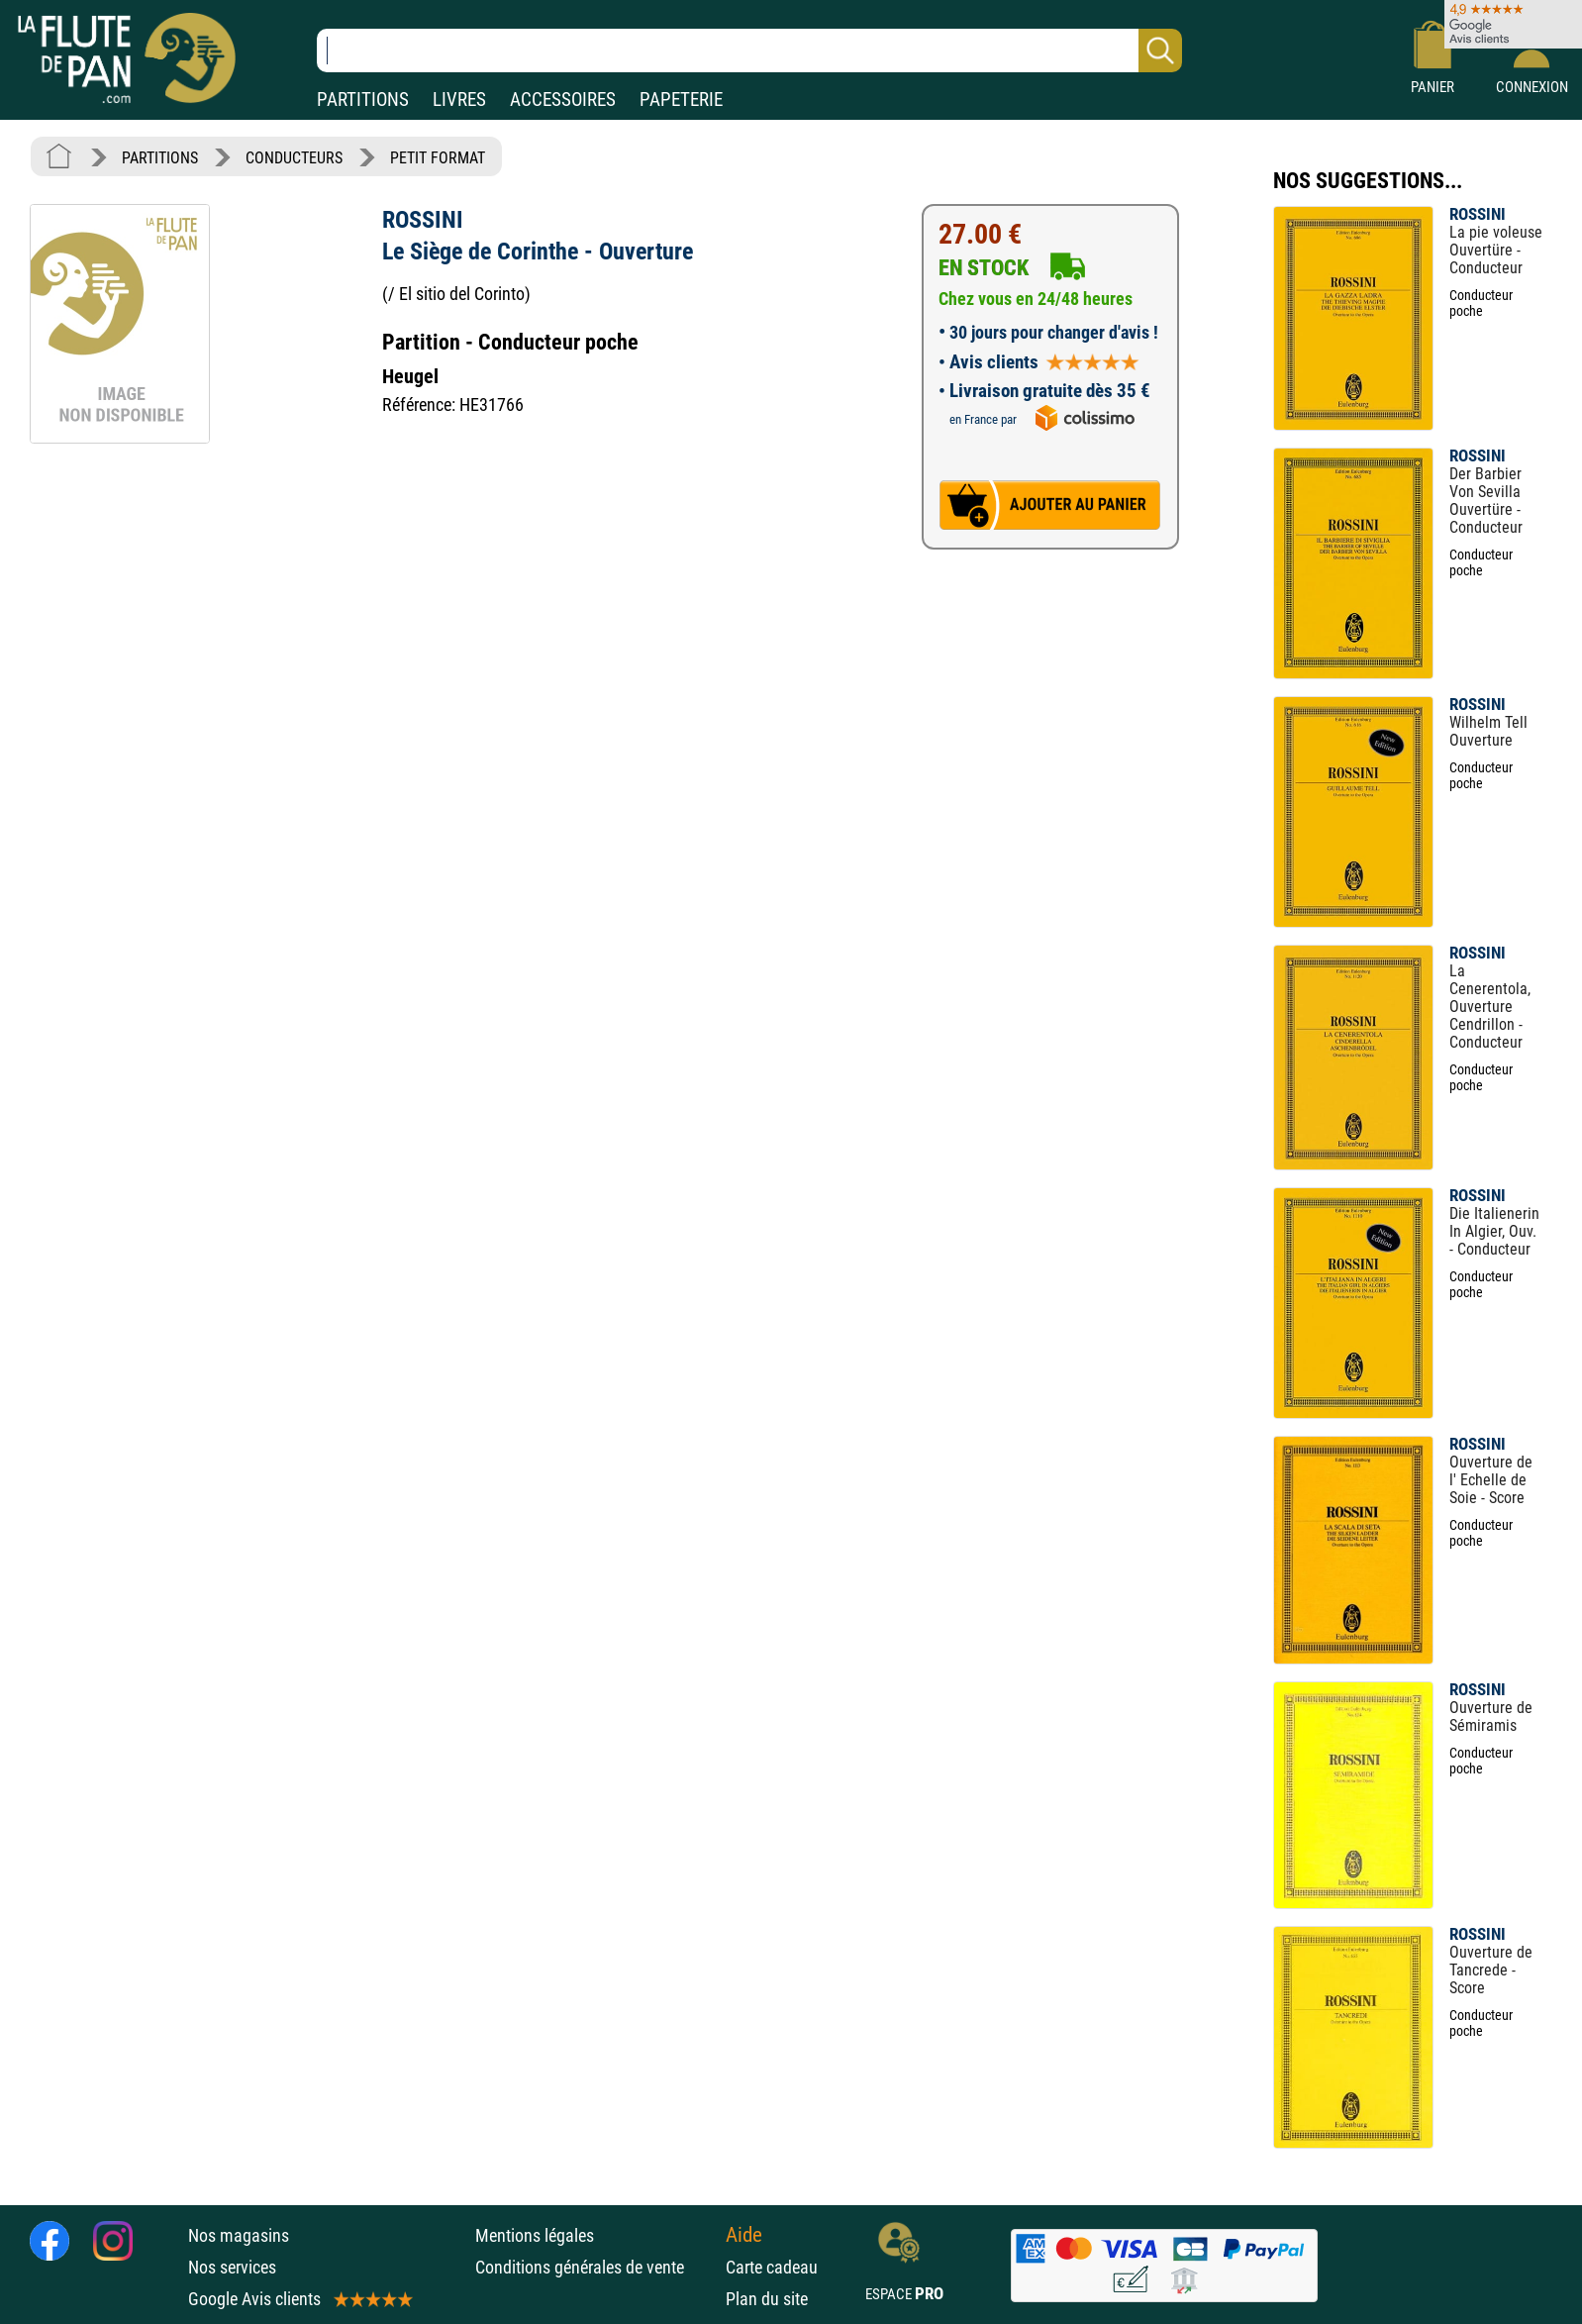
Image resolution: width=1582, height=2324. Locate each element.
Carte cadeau (772, 2267)
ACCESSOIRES (563, 99)
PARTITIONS (363, 99)
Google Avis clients (299, 2298)
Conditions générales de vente (595, 2267)
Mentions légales (534, 2235)
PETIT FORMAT (437, 158)
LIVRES (459, 99)
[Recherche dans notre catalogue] (749, 50)
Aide (744, 2235)
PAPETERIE (681, 99)
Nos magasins (238, 2235)
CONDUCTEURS (294, 158)
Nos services (232, 2267)
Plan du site (767, 2298)
